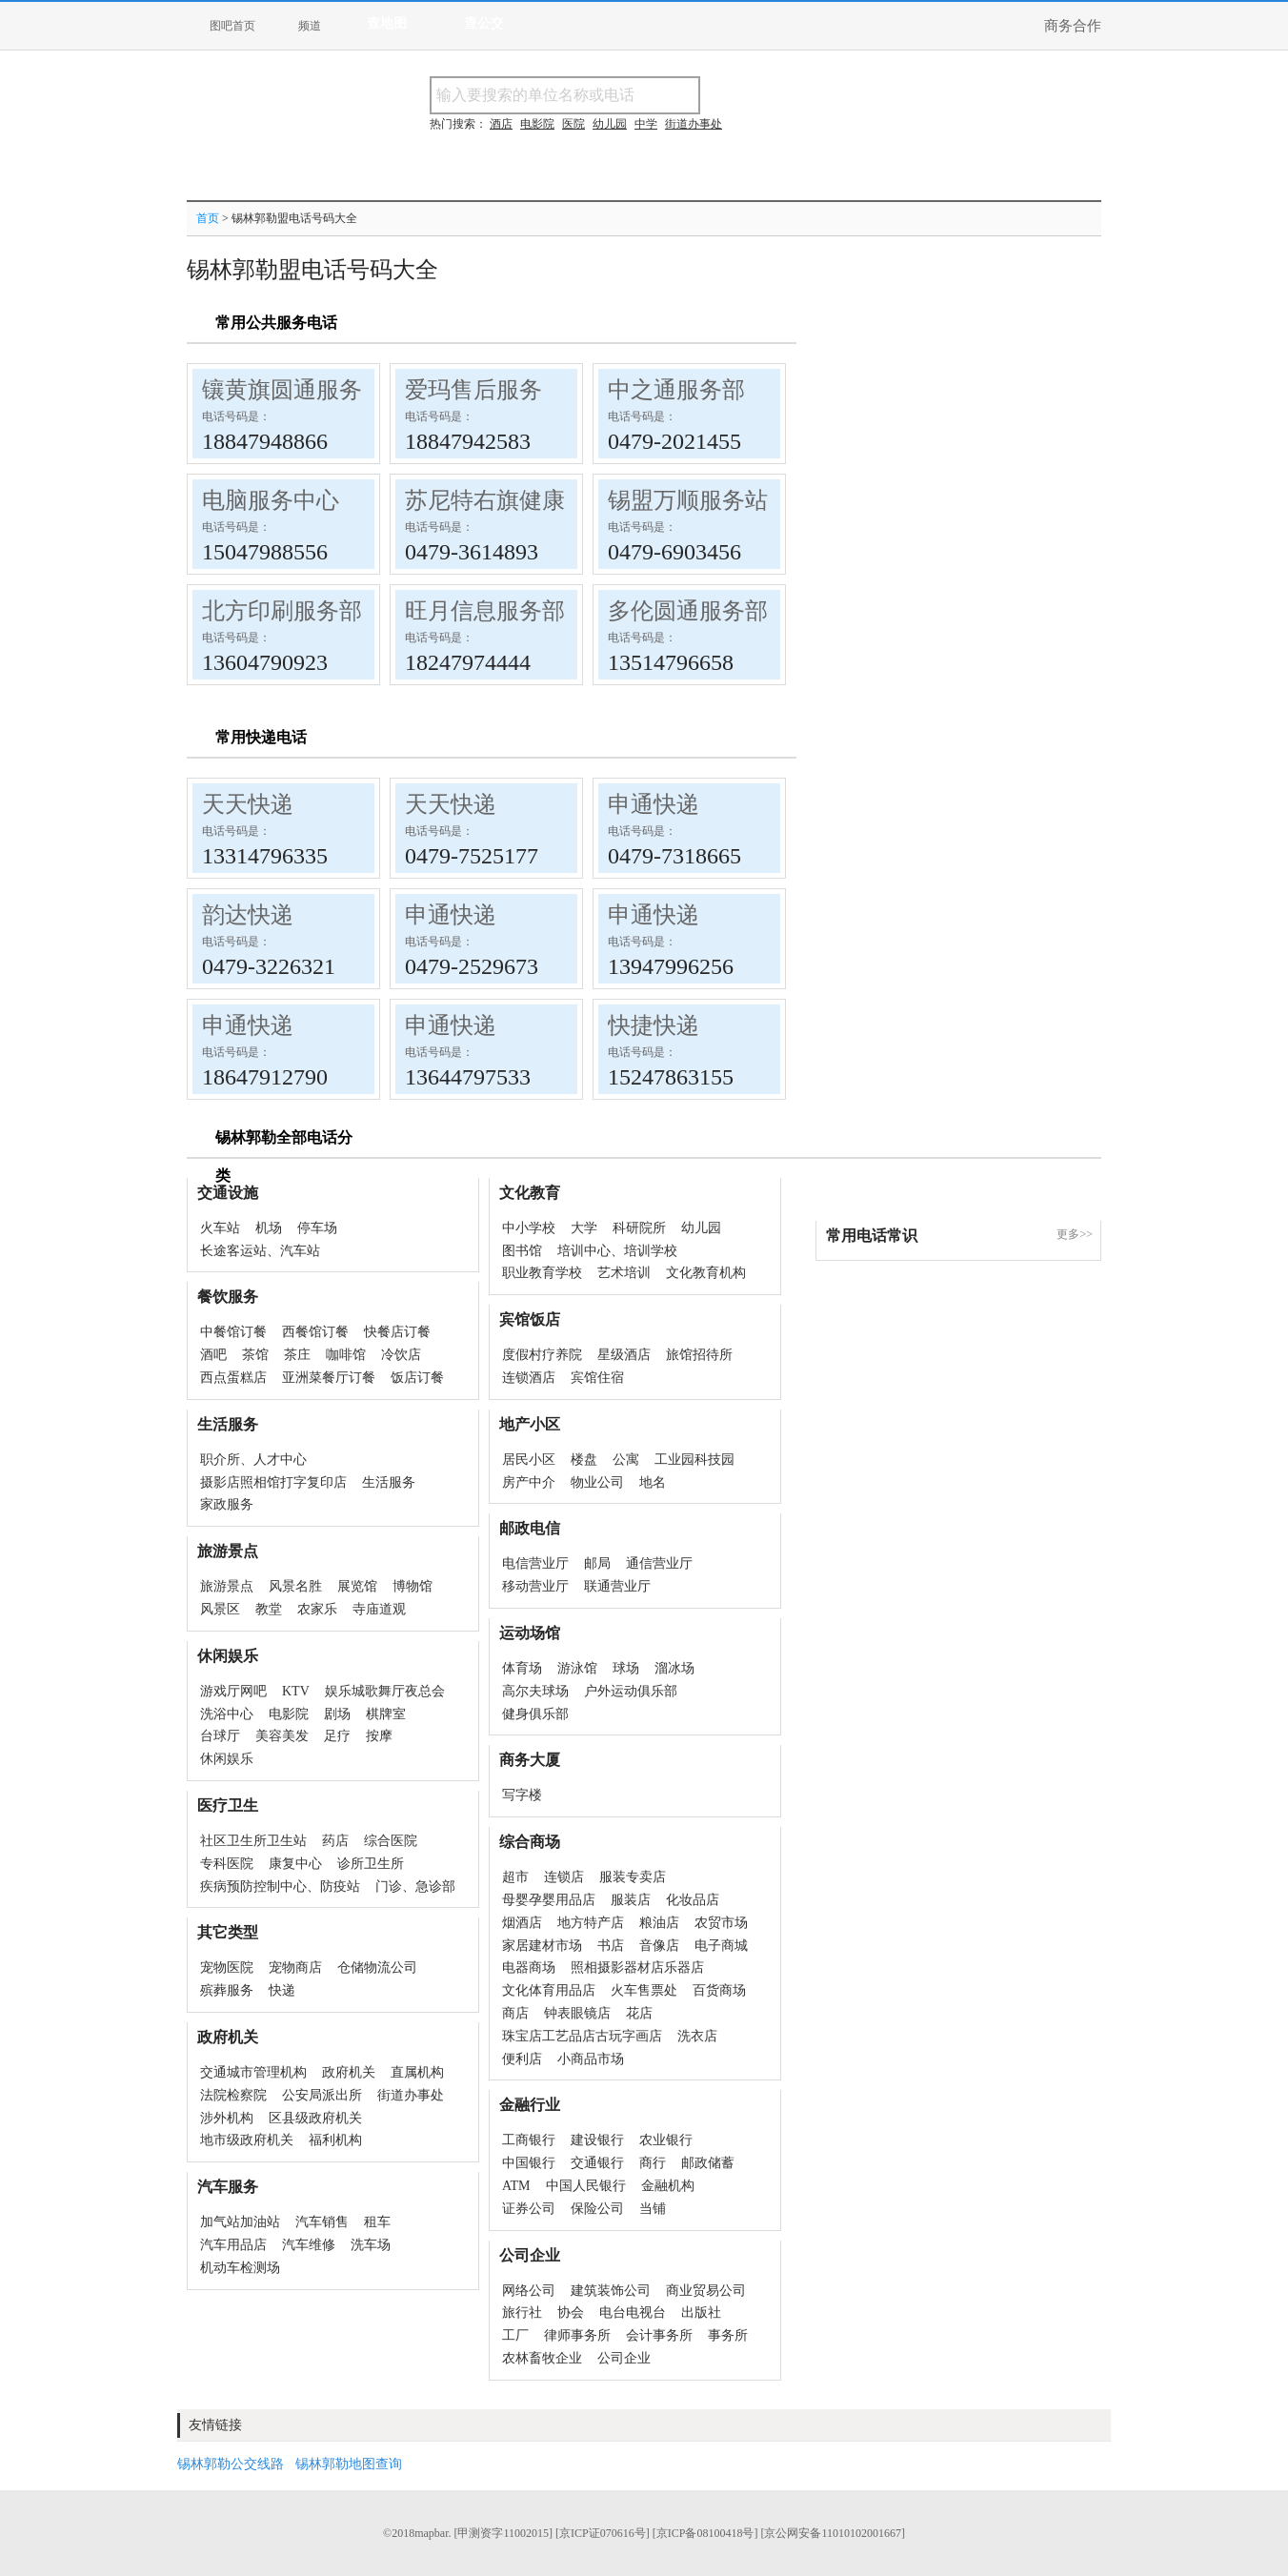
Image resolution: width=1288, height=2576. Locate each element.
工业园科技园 (694, 1459)
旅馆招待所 (699, 1355)
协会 (570, 2312)
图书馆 (522, 1251)
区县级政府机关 (315, 2118)
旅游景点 (226, 1586)
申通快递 (653, 804)
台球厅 (220, 1736)
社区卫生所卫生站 (253, 1841)
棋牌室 (386, 1714)
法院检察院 (233, 2095)
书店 (610, 1945)
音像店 (659, 1945)
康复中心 (295, 1863)
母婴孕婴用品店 (548, 1900)
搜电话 (838, 95)
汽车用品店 (233, 2245)
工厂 (515, 2335)
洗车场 (371, 2245)
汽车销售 (322, 2222)
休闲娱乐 (226, 1759)
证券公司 (528, 2208)
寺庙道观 (379, 1609)
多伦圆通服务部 (688, 610)
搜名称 (748, 95)
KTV (296, 1691)
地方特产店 (590, 1923)
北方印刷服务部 (282, 610)
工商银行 (528, 2140)
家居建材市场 (542, 1945)
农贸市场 (721, 1923)
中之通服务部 (676, 389)
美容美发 (282, 1736)
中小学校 (528, 1228)
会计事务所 (659, 2335)
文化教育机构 (706, 1273)
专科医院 (226, 1863)
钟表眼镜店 (577, 2013)
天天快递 (247, 804)
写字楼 (522, 1795)
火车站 (220, 1228)
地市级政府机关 (246, 2140)
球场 (626, 1668)
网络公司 (528, 2290)
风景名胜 (295, 1586)
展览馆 (357, 1586)
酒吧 (213, 1355)
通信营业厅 (659, 1563)
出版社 (701, 2312)
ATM (516, 2186)
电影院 (289, 1714)
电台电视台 (632, 2312)
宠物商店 (295, 1967)
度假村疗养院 (542, 1355)
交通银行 (597, 2163)
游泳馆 (577, 1668)
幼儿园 (701, 1228)
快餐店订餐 (397, 1332)
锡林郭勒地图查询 (348, 2464)
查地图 (387, 23)
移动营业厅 (535, 1586)
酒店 (501, 124)
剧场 (337, 1714)
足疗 (337, 1736)
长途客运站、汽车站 (260, 1251)
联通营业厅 (617, 1586)
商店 (515, 2013)
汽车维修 (308, 2245)
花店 (639, 2013)
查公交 (484, 23)
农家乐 (317, 1609)
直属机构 (417, 2072)
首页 (207, 218)
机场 (268, 1228)
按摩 (379, 1736)
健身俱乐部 (535, 1714)
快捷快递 (653, 1025)
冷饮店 (401, 1355)
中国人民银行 (586, 2186)
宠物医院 (226, 1967)
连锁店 (564, 1877)
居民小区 (528, 1459)
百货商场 (719, 1990)
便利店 (522, 2059)
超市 (515, 1877)
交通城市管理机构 (253, 2072)
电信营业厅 (535, 1563)
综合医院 (390, 1841)
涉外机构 (226, 2118)
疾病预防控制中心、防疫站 (280, 1886)
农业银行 (666, 2140)
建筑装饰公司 (611, 2290)
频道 (309, 25)
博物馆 (412, 1586)
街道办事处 (410, 2095)
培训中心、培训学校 (617, 1251)
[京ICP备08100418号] (705, 2533)
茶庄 (297, 1355)
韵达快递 (247, 915)
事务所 (728, 2335)
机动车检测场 (240, 2268)
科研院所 (639, 1228)
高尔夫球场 (535, 1691)
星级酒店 (624, 1355)
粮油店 (659, 1923)
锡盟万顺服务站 (688, 500)
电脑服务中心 (270, 500)
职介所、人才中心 (253, 1459)
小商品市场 (590, 2059)
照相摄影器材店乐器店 (637, 1967)
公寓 (626, 1459)
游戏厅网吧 (233, 1691)
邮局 (597, 1563)
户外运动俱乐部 (630, 1691)
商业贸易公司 (706, 2290)
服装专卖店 (632, 1877)
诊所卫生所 (370, 1863)
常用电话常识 (871, 1235)
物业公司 (597, 1482)
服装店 (631, 1900)
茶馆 (255, 1355)
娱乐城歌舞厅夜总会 (385, 1691)
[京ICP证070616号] (602, 2533)
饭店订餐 (417, 1377)
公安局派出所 (322, 2095)
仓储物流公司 (377, 1967)
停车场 (317, 1228)
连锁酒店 (528, 1377)
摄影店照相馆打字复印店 (273, 1482)
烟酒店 (522, 1923)
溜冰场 (674, 1668)
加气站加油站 (240, 2222)
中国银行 (528, 2163)
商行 (652, 2163)
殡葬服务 (226, 1990)
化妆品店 (692, 1900)
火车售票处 (644, 1990)
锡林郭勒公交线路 (230, 2464)
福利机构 (335, 2140)
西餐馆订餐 (315, 1332)
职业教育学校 (542, 1273)
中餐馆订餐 (233, 1332)
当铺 (652, 2208)
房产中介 (528, 1482)
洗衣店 (697, 2036)
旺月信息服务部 (485, 610)
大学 (584, 1228)
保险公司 (597, 2208)
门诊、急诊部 (415, 1886)
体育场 (522, 1668)
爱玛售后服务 (473, 389)
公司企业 (624, 2358)
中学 (645, 124)
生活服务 (388, 1482)
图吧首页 (232, 25)
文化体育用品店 (548, 1990)
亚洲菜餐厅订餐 (328, 1377)
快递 (282, 1990)
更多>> (1075, 1234)
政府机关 (348, 2072)
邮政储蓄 (708, 2163)
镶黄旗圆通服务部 (293, 389)
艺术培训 (624, 1273)
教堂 (268, 1609)
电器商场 (528, 1967)
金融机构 (667, 2186)
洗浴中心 (226, 1714)
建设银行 (597, 2140)
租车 (377, 2222)
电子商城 (721, 1945)
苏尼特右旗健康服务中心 (530, 500)
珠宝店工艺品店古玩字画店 (582, 2036)
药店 (335, 1841)
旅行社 (522, 2312)
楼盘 (584, 1459)
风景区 (220, 1609)
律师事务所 (577, 2335)
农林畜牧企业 (542, 2358)
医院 (573, 124)
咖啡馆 (346, 1355)
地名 (652, 1482)
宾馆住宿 (597, 1377)
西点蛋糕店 (233, 1377)
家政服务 (226, 1504)
